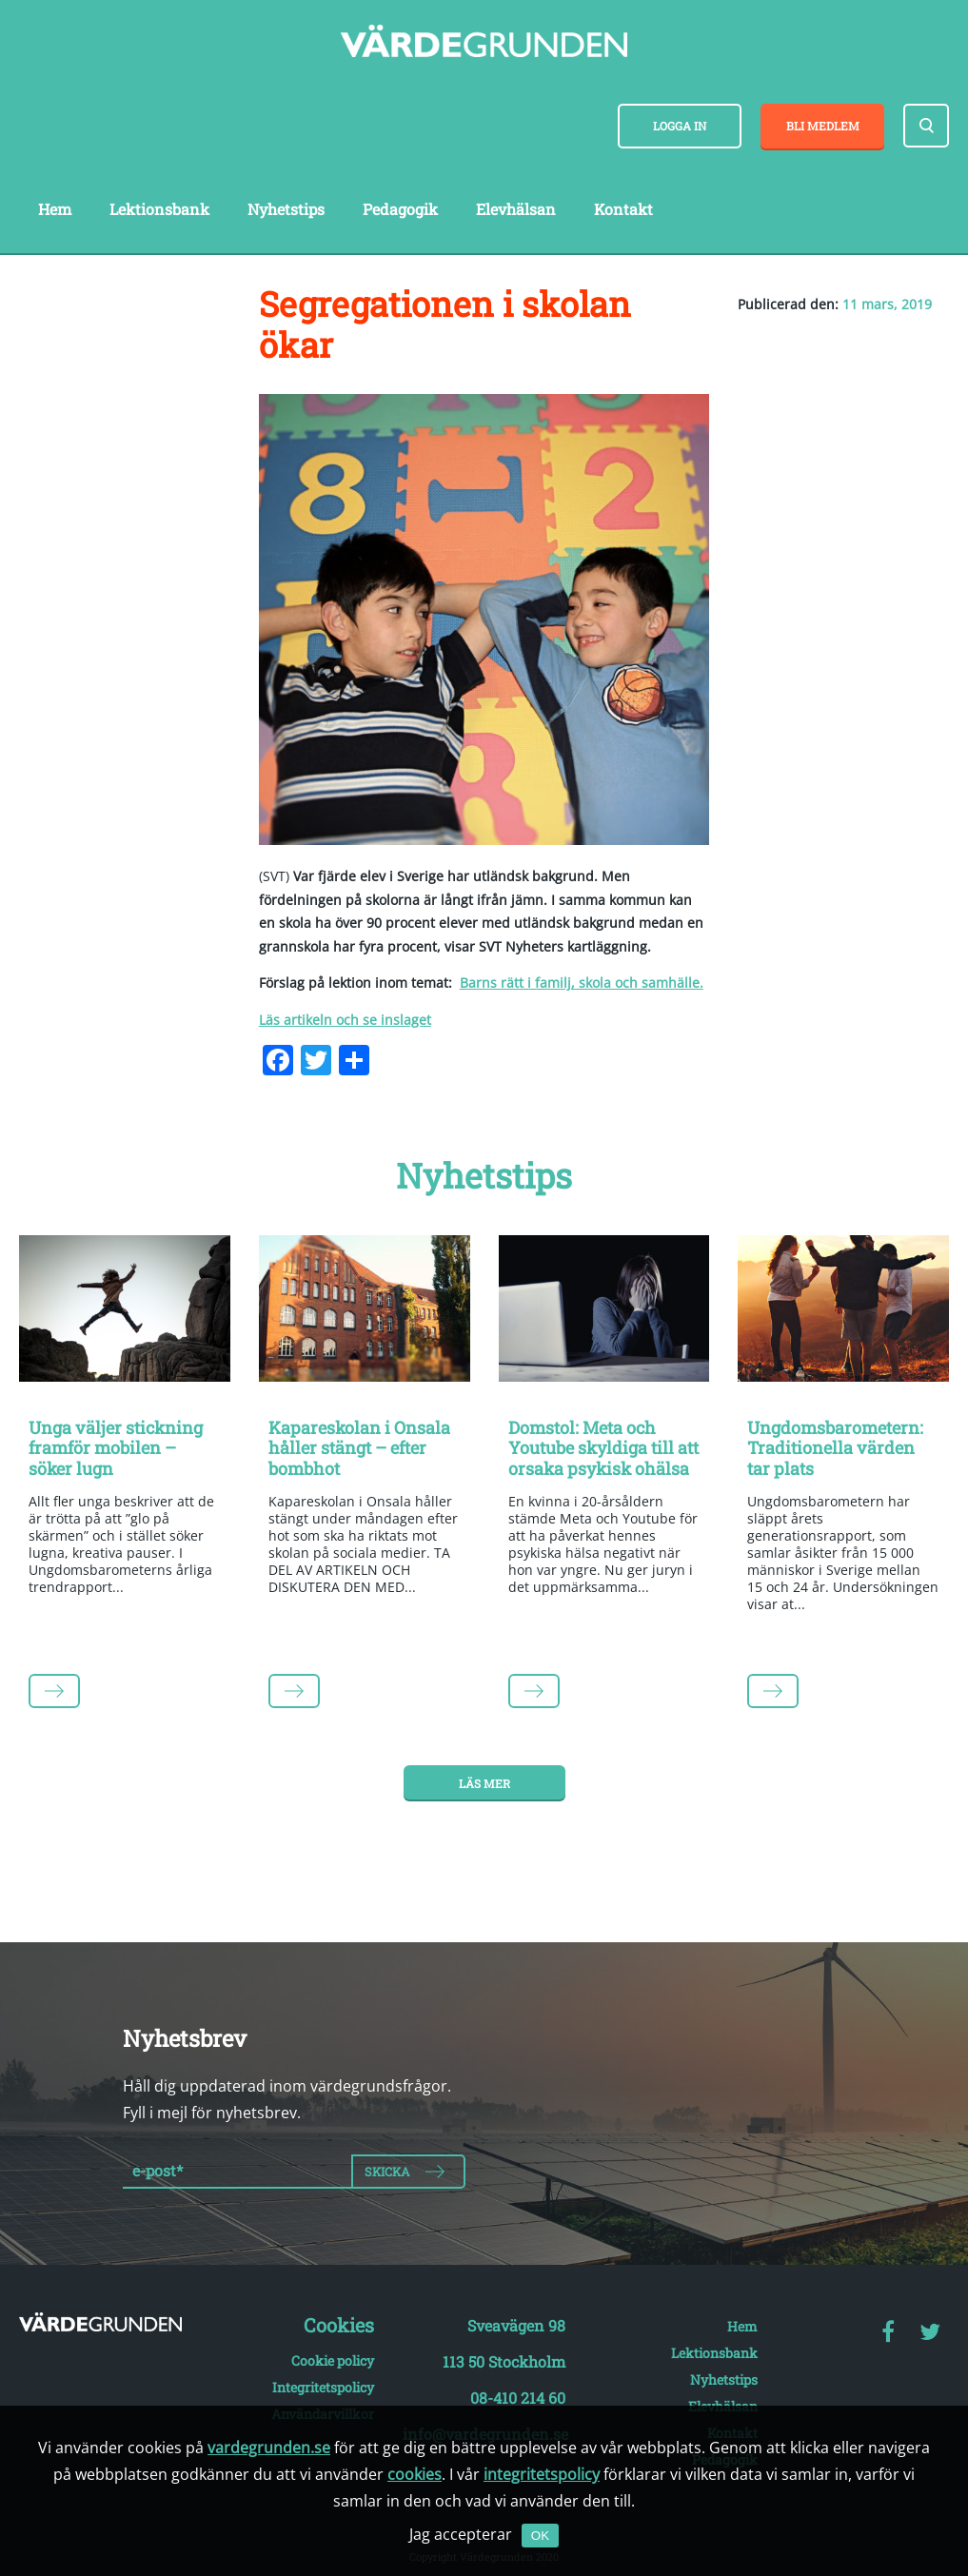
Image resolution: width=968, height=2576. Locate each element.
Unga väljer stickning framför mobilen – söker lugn (116, 1448)
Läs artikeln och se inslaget (345, 1020)
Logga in (679, 125)
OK (540, 2535)
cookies (414, 2474)
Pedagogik (400, 209)
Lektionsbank (159, 209)
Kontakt (623, 209)
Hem (54, 209)
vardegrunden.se (268, 2447)
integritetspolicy (542, 2474)
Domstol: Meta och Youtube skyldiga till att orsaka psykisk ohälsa (603, 1448)
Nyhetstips (286, 209)
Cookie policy (332, 2360)
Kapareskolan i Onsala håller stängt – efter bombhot (359, 1448)
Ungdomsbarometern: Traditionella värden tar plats (835, 1448)
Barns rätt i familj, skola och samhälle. (581, 982)
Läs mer (484, 1783)
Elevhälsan (516, 209)
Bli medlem (822, 125)
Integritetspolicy (323, 2387)
